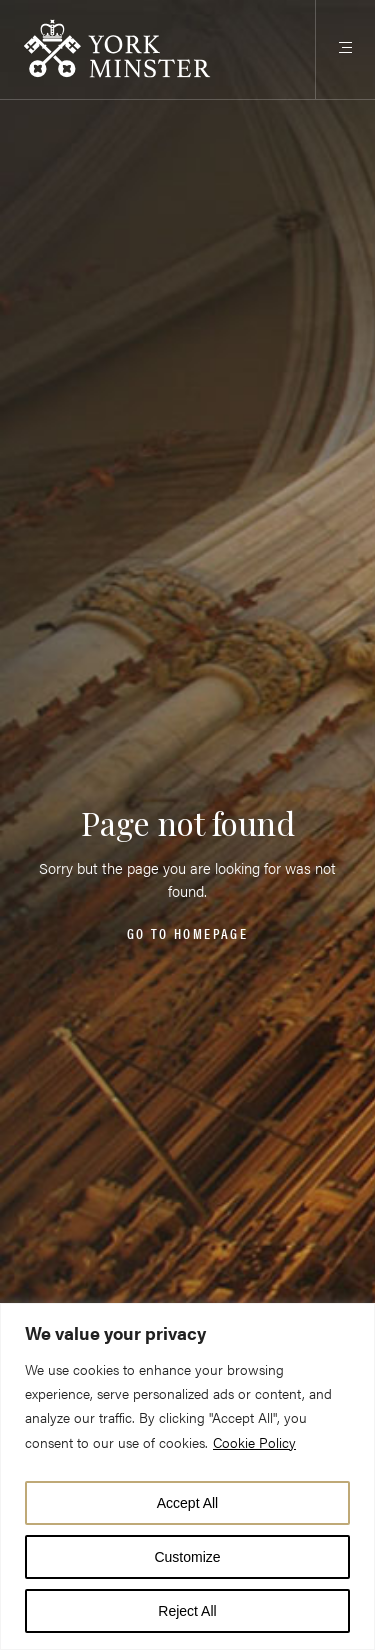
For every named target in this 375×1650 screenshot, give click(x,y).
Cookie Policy (254, 1442)
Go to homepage (187, 934)
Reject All (187, 1611)
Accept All (187, 1503)
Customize (187, 1557)
